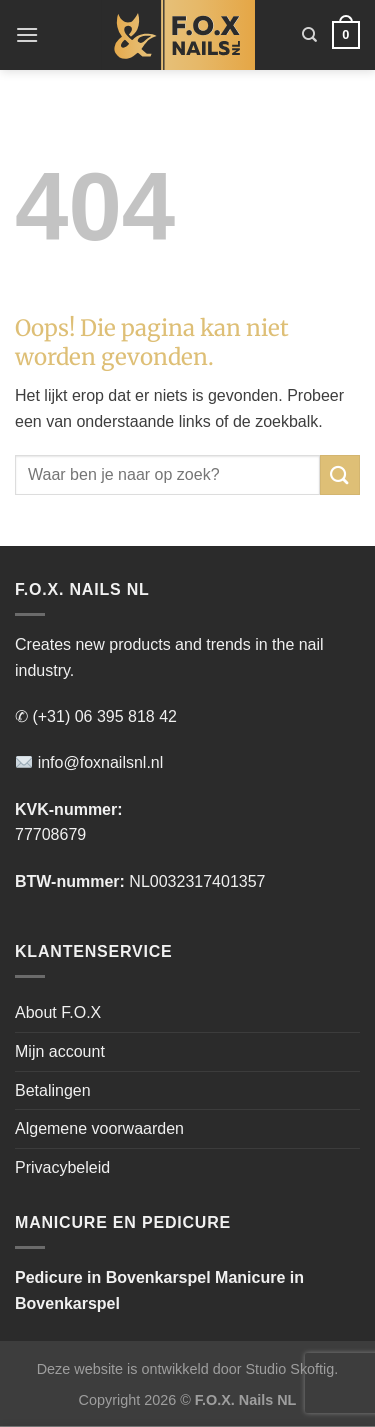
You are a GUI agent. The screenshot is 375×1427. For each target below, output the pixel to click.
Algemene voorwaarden (99, 1128)
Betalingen (53, 1090)
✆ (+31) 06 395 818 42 (96, 716)
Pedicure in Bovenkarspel (113, 1277)
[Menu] (27, 34)
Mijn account (60, 1051)
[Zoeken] (309, 35)
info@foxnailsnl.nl (89, 762)
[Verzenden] (340, 474)
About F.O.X (58, 1012)
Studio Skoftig (289, 1369)
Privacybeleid (62, 1167)
